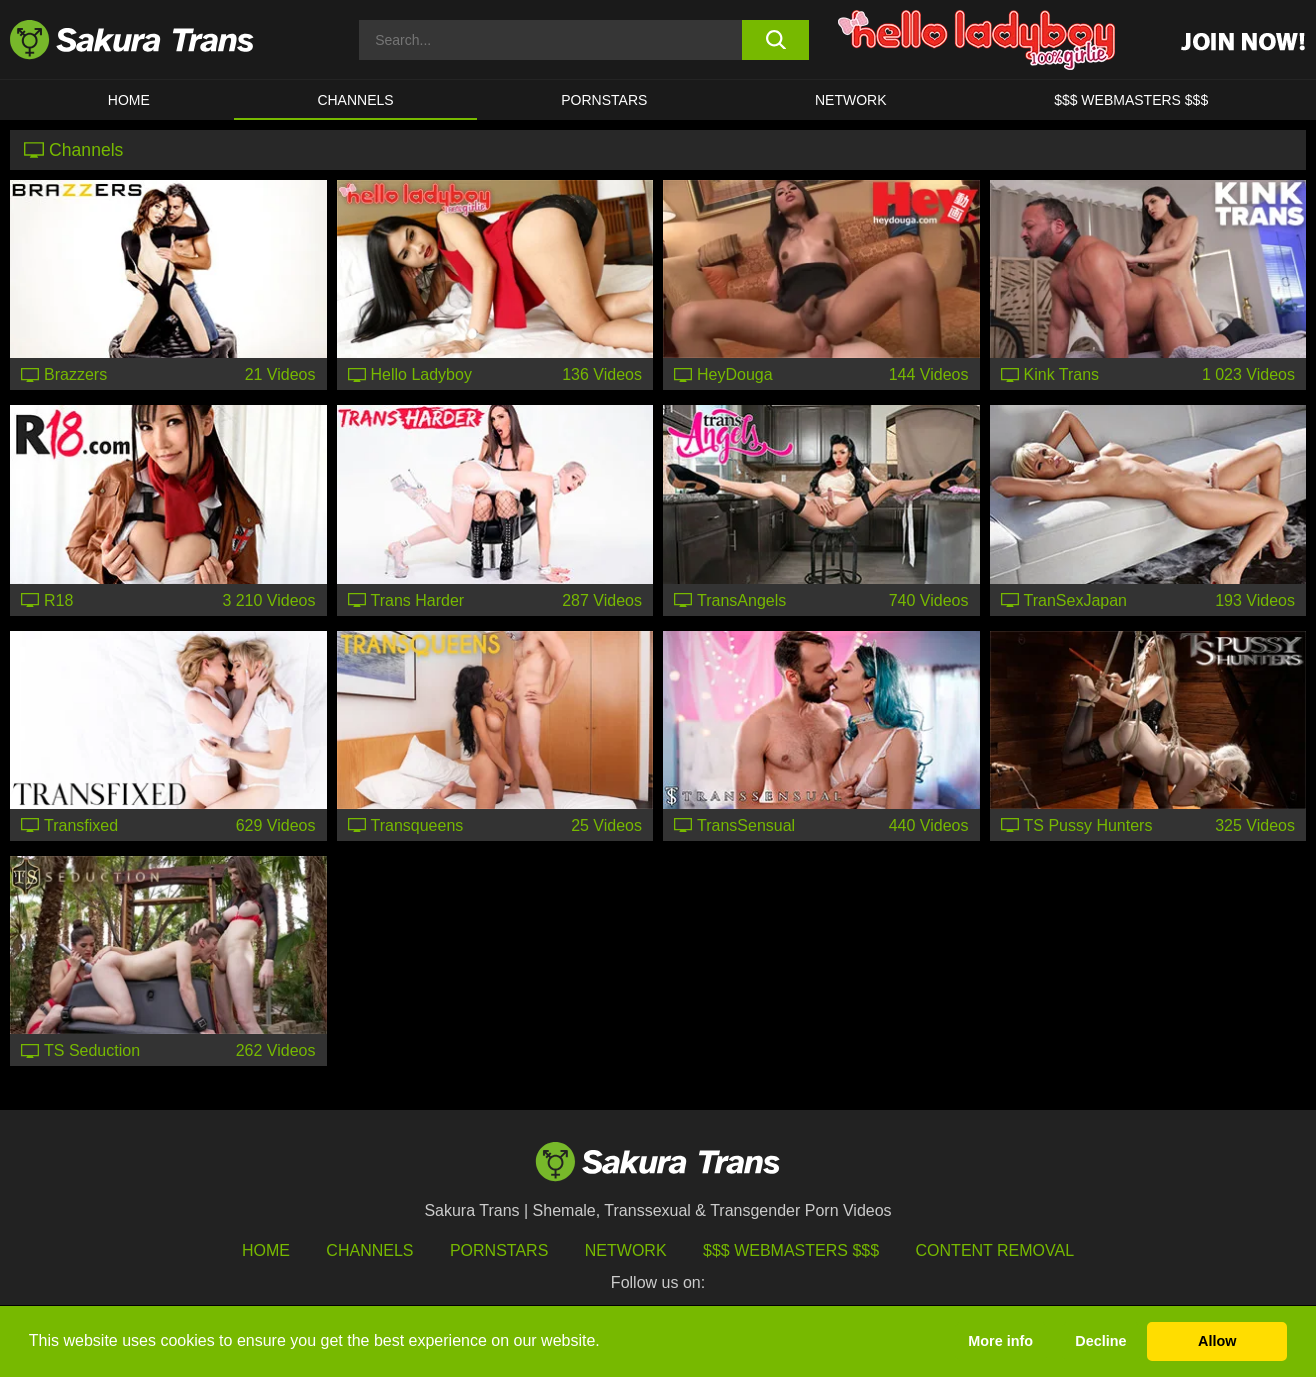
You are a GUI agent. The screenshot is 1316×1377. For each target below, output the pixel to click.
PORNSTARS (604, 100)
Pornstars (499, 1250)
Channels (369, 1250)
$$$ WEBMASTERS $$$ (1131, 100)
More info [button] (1000, 1341)
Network (851, 100)
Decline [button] (1100, 1341)
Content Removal (995, 1250)
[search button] (776, 40)
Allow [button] (1217, 1341)
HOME (129, 100)
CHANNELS (355, 100)
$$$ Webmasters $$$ (791, 1250)
